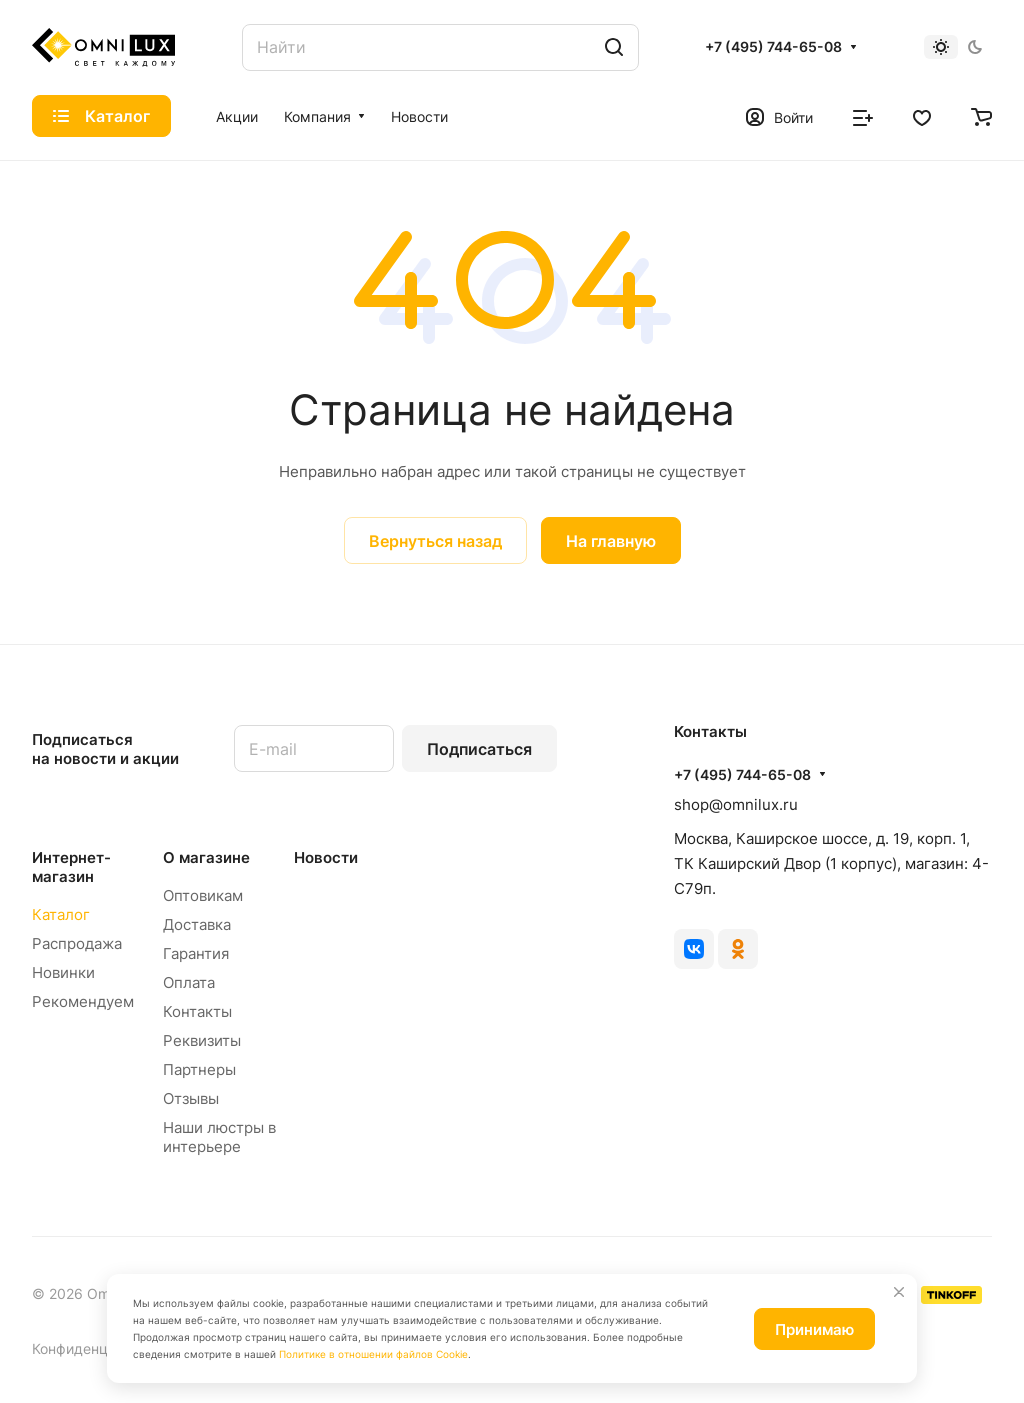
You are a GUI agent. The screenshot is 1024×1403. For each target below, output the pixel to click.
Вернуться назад (435, 541)
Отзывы (191, 1098)
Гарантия (196, 953)
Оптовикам (203, 895)
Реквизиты (202, 1040)
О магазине (206, 857)
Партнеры (199, 1069)
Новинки (63, 972)
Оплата (189, 982)
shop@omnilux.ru (736, 804)
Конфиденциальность (105, 1348)
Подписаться (479, 749)
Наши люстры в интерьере (219, 1137)
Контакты (197, 1011)
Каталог (61, 914)
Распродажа (77, 943)
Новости (326, 857)
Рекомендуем (83, 1001)
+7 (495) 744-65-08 (773, 46)
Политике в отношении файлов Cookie (373, 1354)
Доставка (197, 924)
